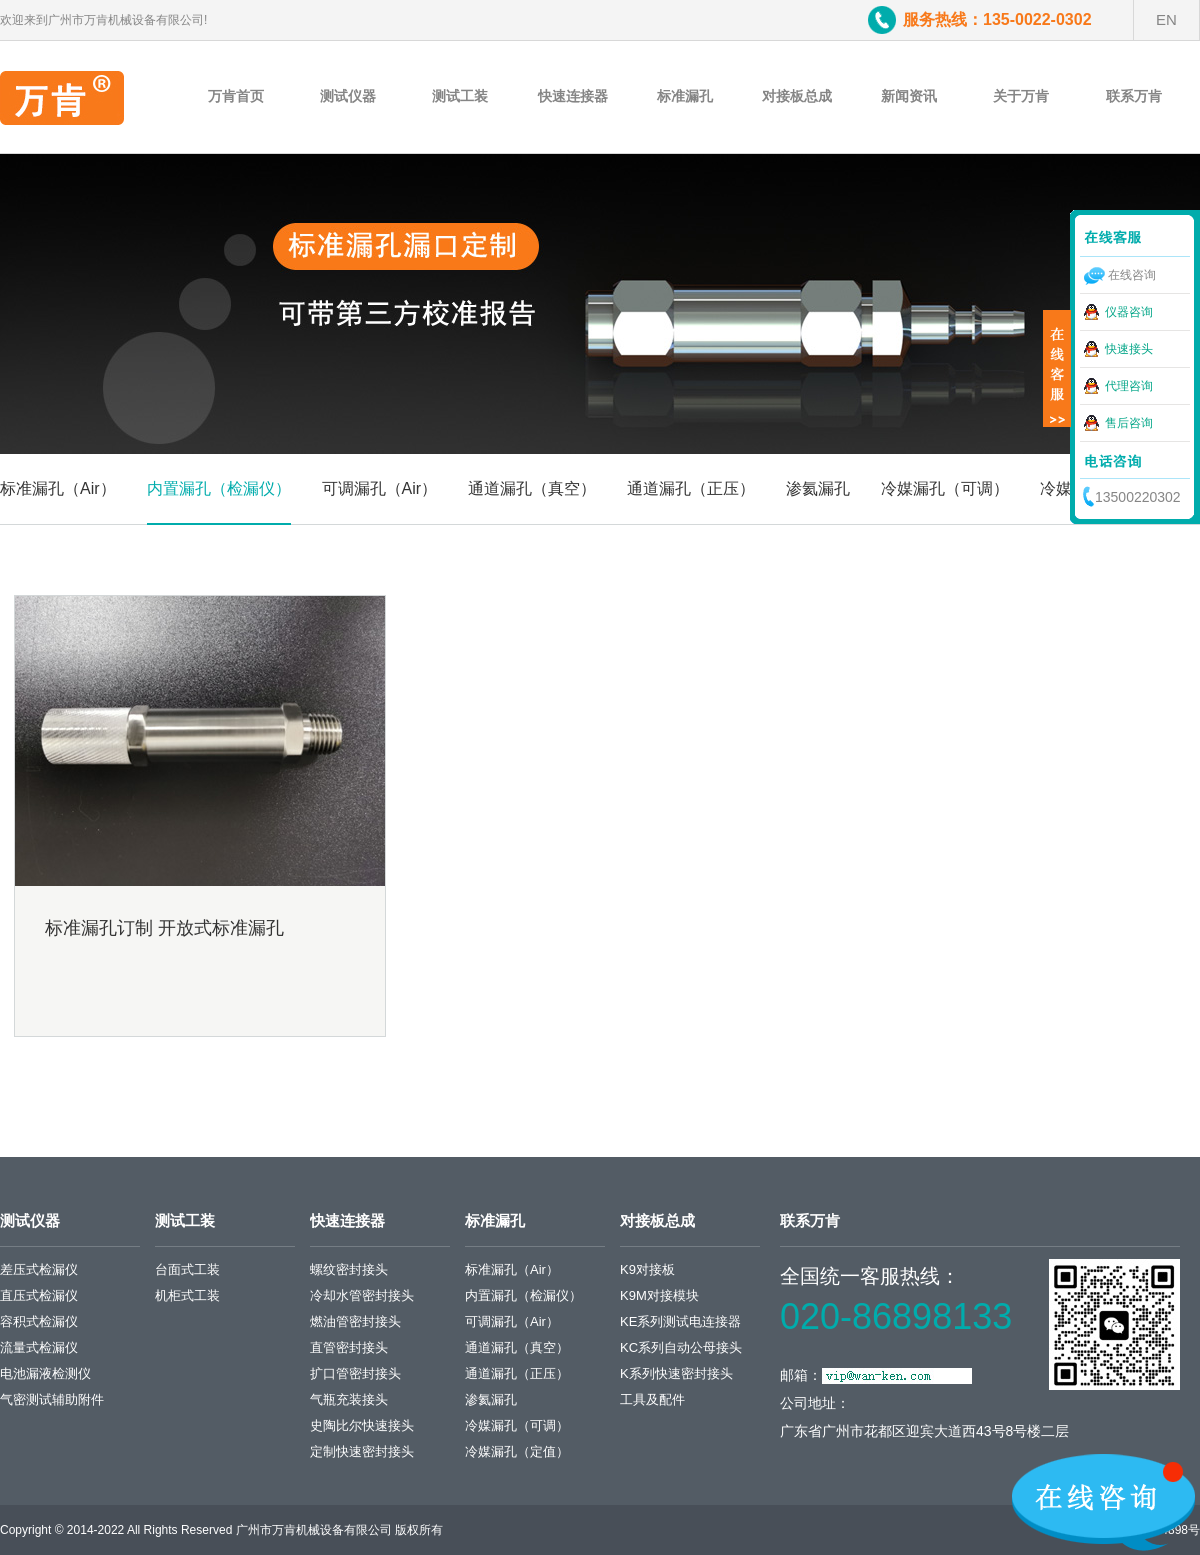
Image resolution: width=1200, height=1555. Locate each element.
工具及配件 (652, 1399)
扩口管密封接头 (355, 1373)
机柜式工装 (187, 1295)
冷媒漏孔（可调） (945, 488)
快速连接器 (573, 96)
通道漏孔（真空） (532, 488)
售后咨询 (1129, 423)
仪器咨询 (1129, 312)
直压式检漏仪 (39, 1295)
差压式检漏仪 (39, 1269)
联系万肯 (1134, 96)
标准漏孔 (685, 96)
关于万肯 (1021, 96)
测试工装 (460, 96)
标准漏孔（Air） (58, 488)
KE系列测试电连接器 (680, 1321)
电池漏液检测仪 (45, 1373)
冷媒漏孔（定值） (517, 1451)
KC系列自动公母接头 (681, 1347)
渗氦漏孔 (818, 488)
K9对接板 (647, 1269)
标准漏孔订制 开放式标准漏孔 (164, 928)
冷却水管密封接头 (362, 1295)
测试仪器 (348, 96)
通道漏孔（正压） (691, 488)
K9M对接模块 (659, 1295)
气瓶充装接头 (349, 1399)
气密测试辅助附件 (52, 1399)
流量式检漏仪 (39, 1347)
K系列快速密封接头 (676, 1373)
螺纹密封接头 (349, 1269)
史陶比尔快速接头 (362, 1425)
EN (1166, 19)
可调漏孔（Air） (380, 488)
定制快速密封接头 (362, 1451)
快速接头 (1129, 349)
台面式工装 (187, 1269)
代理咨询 (1129, 386)
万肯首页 (236, 96)
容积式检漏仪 (39, 1321)
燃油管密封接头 (355, 1321)
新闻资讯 (909, 96)
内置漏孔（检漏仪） (219, 488)
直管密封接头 (349, 1347)
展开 (1057, 369)
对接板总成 (797, 96)
